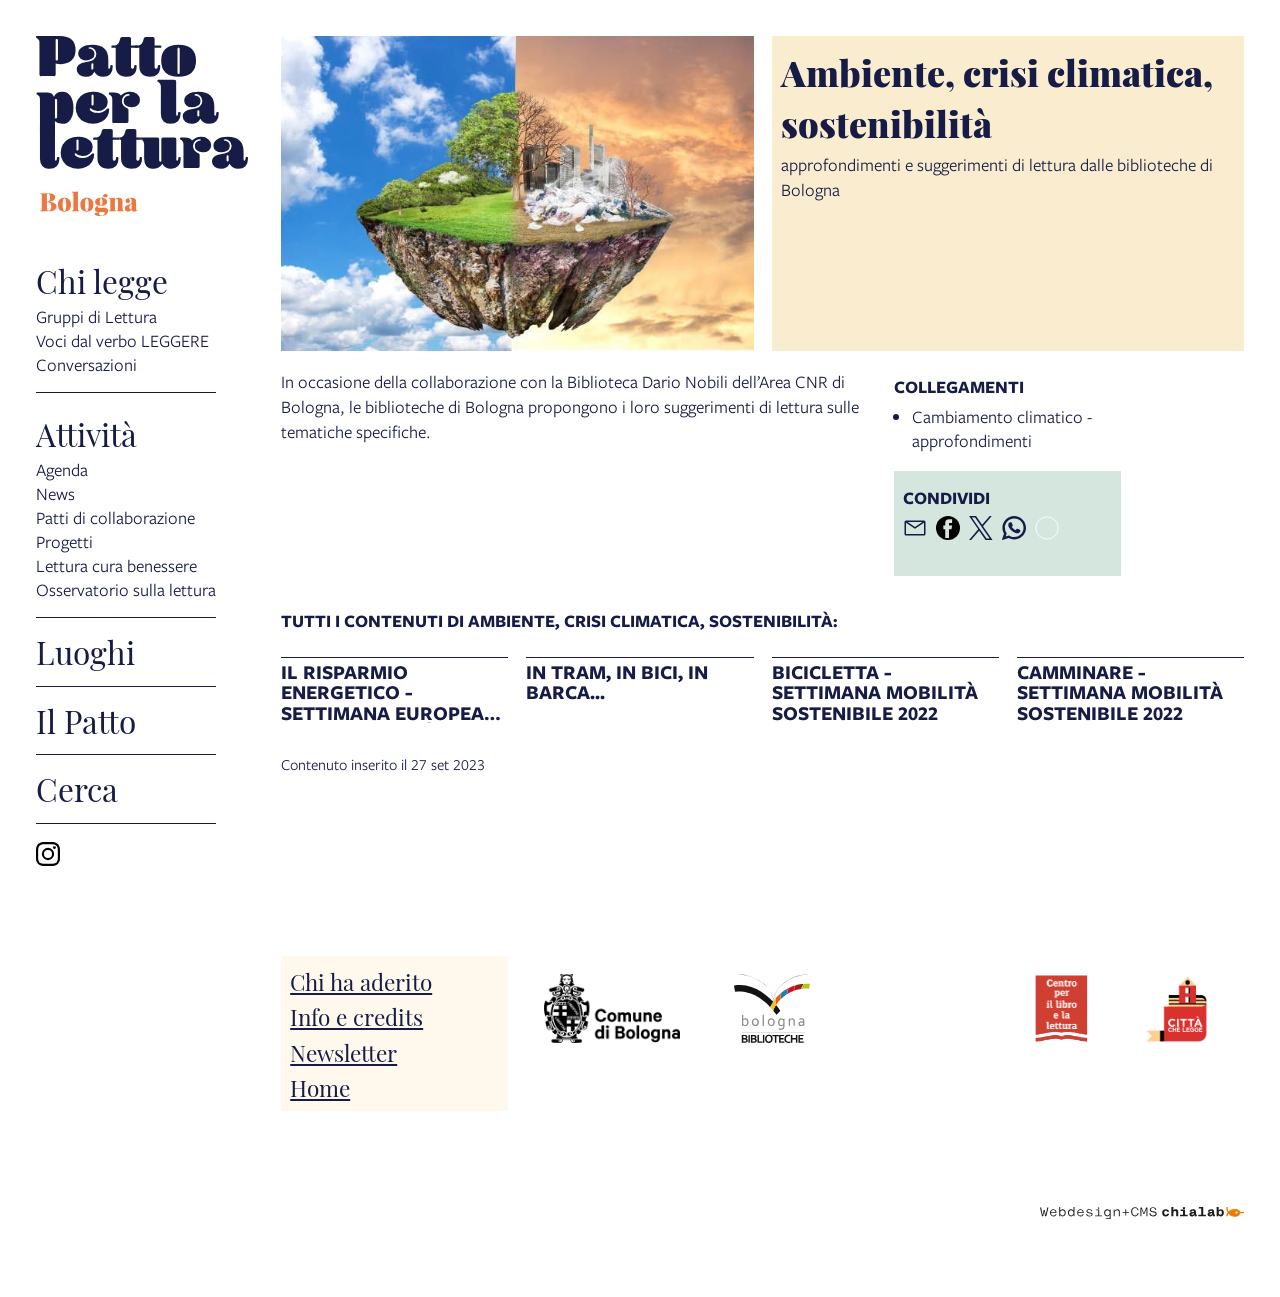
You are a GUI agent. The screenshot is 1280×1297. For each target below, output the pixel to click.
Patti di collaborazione (115, 516)
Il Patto (86, 721)
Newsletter (343, 1051)
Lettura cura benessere (116, 564)
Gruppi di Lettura (96, 315)
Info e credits (356, 1015)
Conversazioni (86, 363)
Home (320, 1086)
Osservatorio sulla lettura (126, 588)
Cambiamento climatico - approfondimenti (1002, 428)
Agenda (62, 468)
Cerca (77, 789)
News (55, 492)
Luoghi (85, 652)
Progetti (64, 540)
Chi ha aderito (361, 980)
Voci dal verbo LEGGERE (122, 339)
